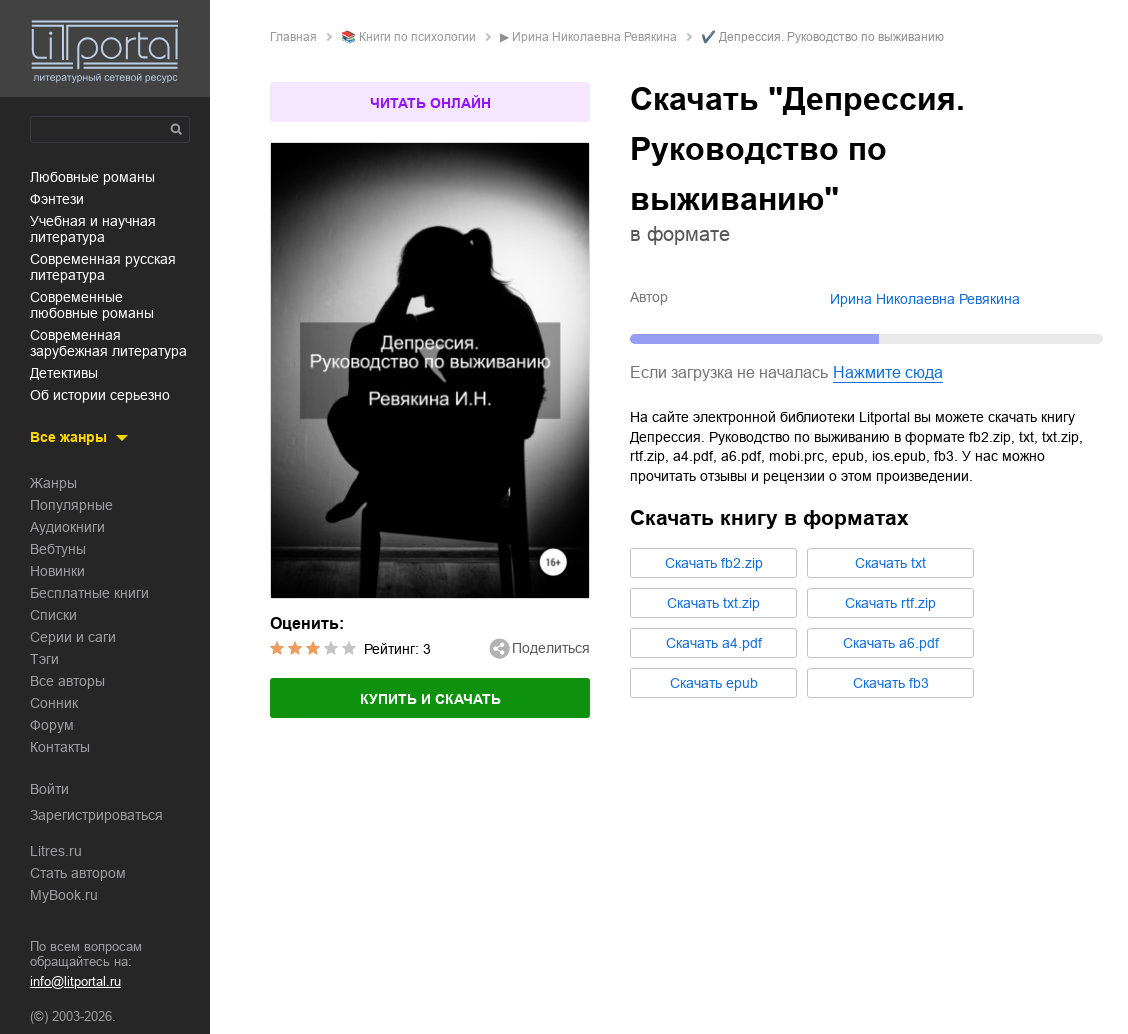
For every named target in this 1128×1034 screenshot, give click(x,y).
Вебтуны (58, 549)
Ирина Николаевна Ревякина (594, 37)
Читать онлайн (430, 103)
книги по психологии (417, 37)
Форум (52, 725)
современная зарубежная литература (108, 343)
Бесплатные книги (89, 593)
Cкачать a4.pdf (714, 643)
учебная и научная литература (93, 229)
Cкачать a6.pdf (891, 643)
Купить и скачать (430, 699)
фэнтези (57, 199)
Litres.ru (56, 851)
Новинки (57, 571)
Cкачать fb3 (891, 683)
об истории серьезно (100, 395)
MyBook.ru (64, 895)
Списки (53, 615)
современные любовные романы (92, 305)
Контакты (60, 747)
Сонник (54, 703)
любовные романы (92, 177)
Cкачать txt (890, 563)
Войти (49, 789)
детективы (64, 373)
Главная (293, 37)
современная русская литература (103, 267)
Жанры (53, 483)
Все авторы (67, 681)
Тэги (44, 659)
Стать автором (78, 873)
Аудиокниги (67, 527)
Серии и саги (73, 637)
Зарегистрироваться (96, 815)
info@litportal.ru (75, 981)
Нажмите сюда (888, 372)
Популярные (71, 505)
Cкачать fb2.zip (714, 563)
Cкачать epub (714, 683)
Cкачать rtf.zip (890, 603)
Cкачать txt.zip (713, 603)
